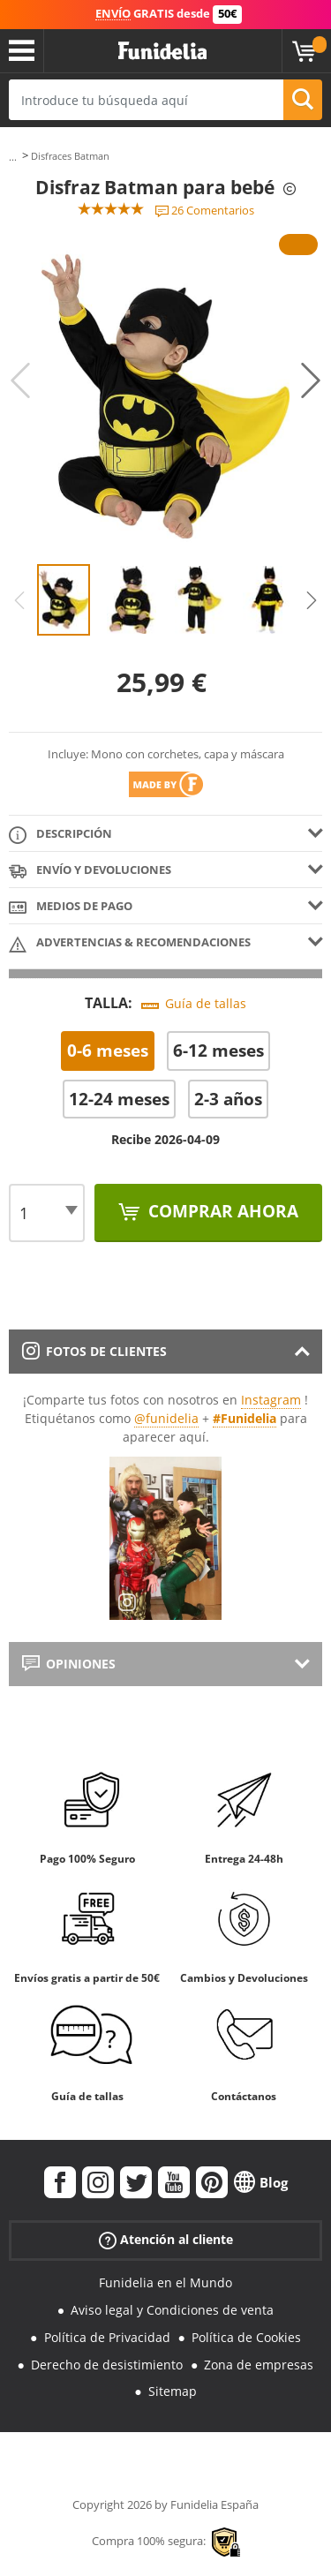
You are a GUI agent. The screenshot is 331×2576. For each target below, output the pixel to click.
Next (310, 380)
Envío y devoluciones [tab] (90, 871)
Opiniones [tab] (69, 1663)
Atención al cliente (166, 2240)
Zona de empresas (258, 2364)
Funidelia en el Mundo (165, 2282)
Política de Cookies (246, 2337)
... (13, 156)
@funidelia (166, 1418)
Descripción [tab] (60, 834)
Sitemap (172, 2391)
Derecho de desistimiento (107, 2364)
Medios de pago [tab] (70, 907)
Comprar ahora (221, 1211)
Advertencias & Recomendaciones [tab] (130, 943)
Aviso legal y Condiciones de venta (172, 2309)
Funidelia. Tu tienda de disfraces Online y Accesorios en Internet (162, 51)
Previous (20, 380)
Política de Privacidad (107, 2337)
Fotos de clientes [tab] (94, 1351)
